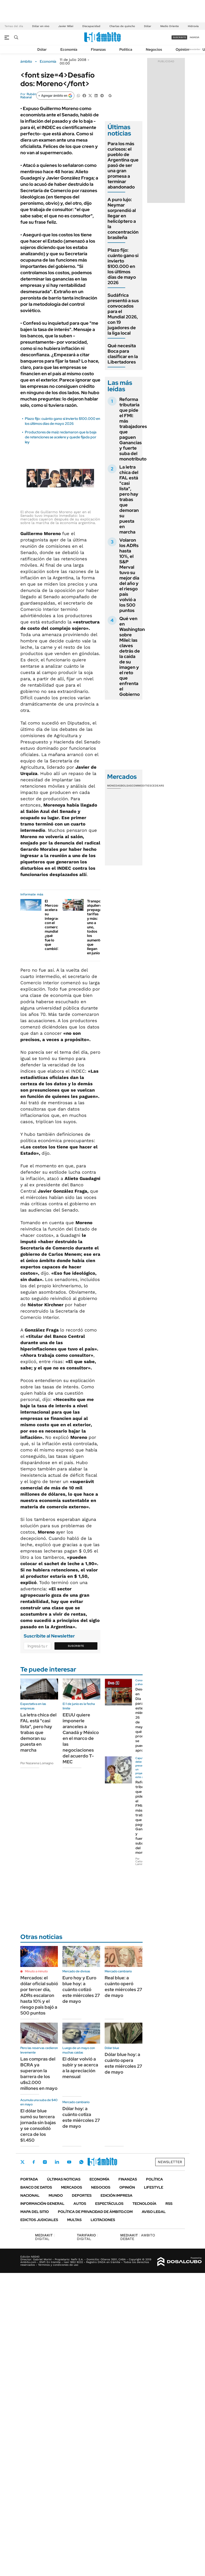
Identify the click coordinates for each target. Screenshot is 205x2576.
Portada (29, 2179)
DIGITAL (45, 2237)
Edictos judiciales (39, 2219)
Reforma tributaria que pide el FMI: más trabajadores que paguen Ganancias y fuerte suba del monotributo (133, 429)
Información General (42, 2203)
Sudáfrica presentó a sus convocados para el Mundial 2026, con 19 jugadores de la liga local (123, 314)
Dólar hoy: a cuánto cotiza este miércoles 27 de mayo (81, 2117)
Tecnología (144, 2203)
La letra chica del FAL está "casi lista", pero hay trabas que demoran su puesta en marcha (129, 499)
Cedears (157, 785)
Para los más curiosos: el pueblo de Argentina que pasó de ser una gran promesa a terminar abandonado (123, 165)
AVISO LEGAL (154, 2211)
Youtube (69, 2162)
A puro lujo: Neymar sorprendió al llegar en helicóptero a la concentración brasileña (123, 218)
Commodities (141, 785)
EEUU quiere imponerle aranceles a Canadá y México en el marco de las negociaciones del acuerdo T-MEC (81, 1738)
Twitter (22, 2162)
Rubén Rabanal (28, 95)
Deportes (82, 2195)
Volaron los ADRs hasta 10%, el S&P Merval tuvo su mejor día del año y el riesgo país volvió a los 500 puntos (129, 575)
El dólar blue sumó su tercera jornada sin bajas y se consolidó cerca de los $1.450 (38, 2125)
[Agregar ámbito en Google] (55, 96)
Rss (168, 2203)
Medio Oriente (169, 26)
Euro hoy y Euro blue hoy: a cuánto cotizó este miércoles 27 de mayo (81, 1989)
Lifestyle (153, 2187)
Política (125, 49)
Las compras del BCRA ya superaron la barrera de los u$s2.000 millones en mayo (38, 2073)
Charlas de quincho (122, 26)
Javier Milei (65, 26)
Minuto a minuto (36, 1971)
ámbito (26, 61)
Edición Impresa (116, 2195)
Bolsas (126, 785)
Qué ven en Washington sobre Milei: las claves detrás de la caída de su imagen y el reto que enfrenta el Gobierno (132, 656)
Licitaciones (103, 2219)
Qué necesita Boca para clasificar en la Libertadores (123, 354)
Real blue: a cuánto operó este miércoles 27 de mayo (123, 1986)
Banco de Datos (36, 2187)
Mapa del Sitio (34, 2211)
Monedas (114, 785)
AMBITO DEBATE (137, 2237)
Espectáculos (109, 2203)
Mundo (56, 2195)
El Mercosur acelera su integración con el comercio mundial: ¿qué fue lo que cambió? (54, 925)
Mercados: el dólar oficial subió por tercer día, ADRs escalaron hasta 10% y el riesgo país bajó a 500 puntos (39, 1995)
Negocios (154, 49)
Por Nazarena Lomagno (36, 1763)
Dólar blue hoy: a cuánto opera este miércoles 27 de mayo (123, 2063)
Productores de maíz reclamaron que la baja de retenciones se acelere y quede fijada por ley (61, 437)
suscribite (179, 37)
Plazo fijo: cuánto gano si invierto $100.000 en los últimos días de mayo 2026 (62, 421)
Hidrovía (193, 26)
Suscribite (76, 1645)
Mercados (71, 2187)
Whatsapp (81, 2162)
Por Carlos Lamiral (139, 1861)
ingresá (194, 37)
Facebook (34, 2162)
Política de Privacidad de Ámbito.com (95, 2211)
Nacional (30, 2195)
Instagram (45, 2162)
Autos (79, 2203)
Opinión (182, 49)
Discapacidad (91, 26)
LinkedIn (57, 2162)
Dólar (147, 26)
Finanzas (98, 49)
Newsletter (194, 49)
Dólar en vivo (40, 26)
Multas (74, 2219)
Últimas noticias (63, 2179)
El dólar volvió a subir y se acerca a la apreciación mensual (80, 2067)
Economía (68, 49)
